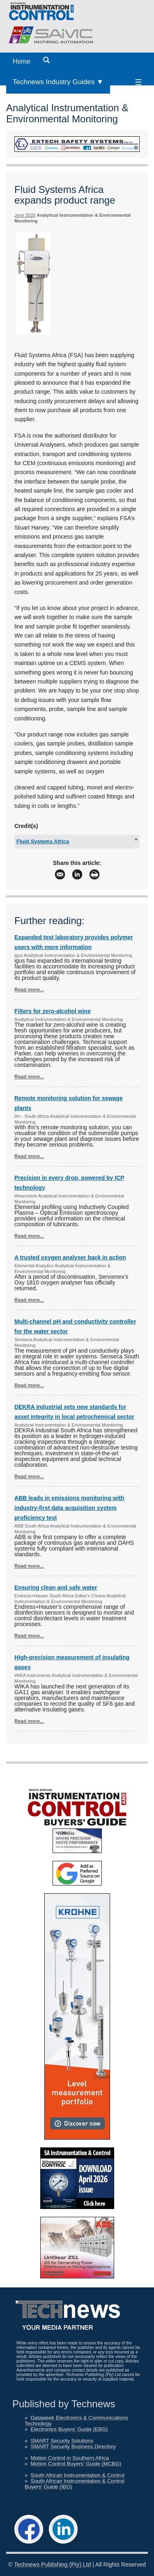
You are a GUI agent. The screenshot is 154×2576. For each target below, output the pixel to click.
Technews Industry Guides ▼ (58, 82)
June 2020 (24, 215)
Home (21, 61)
